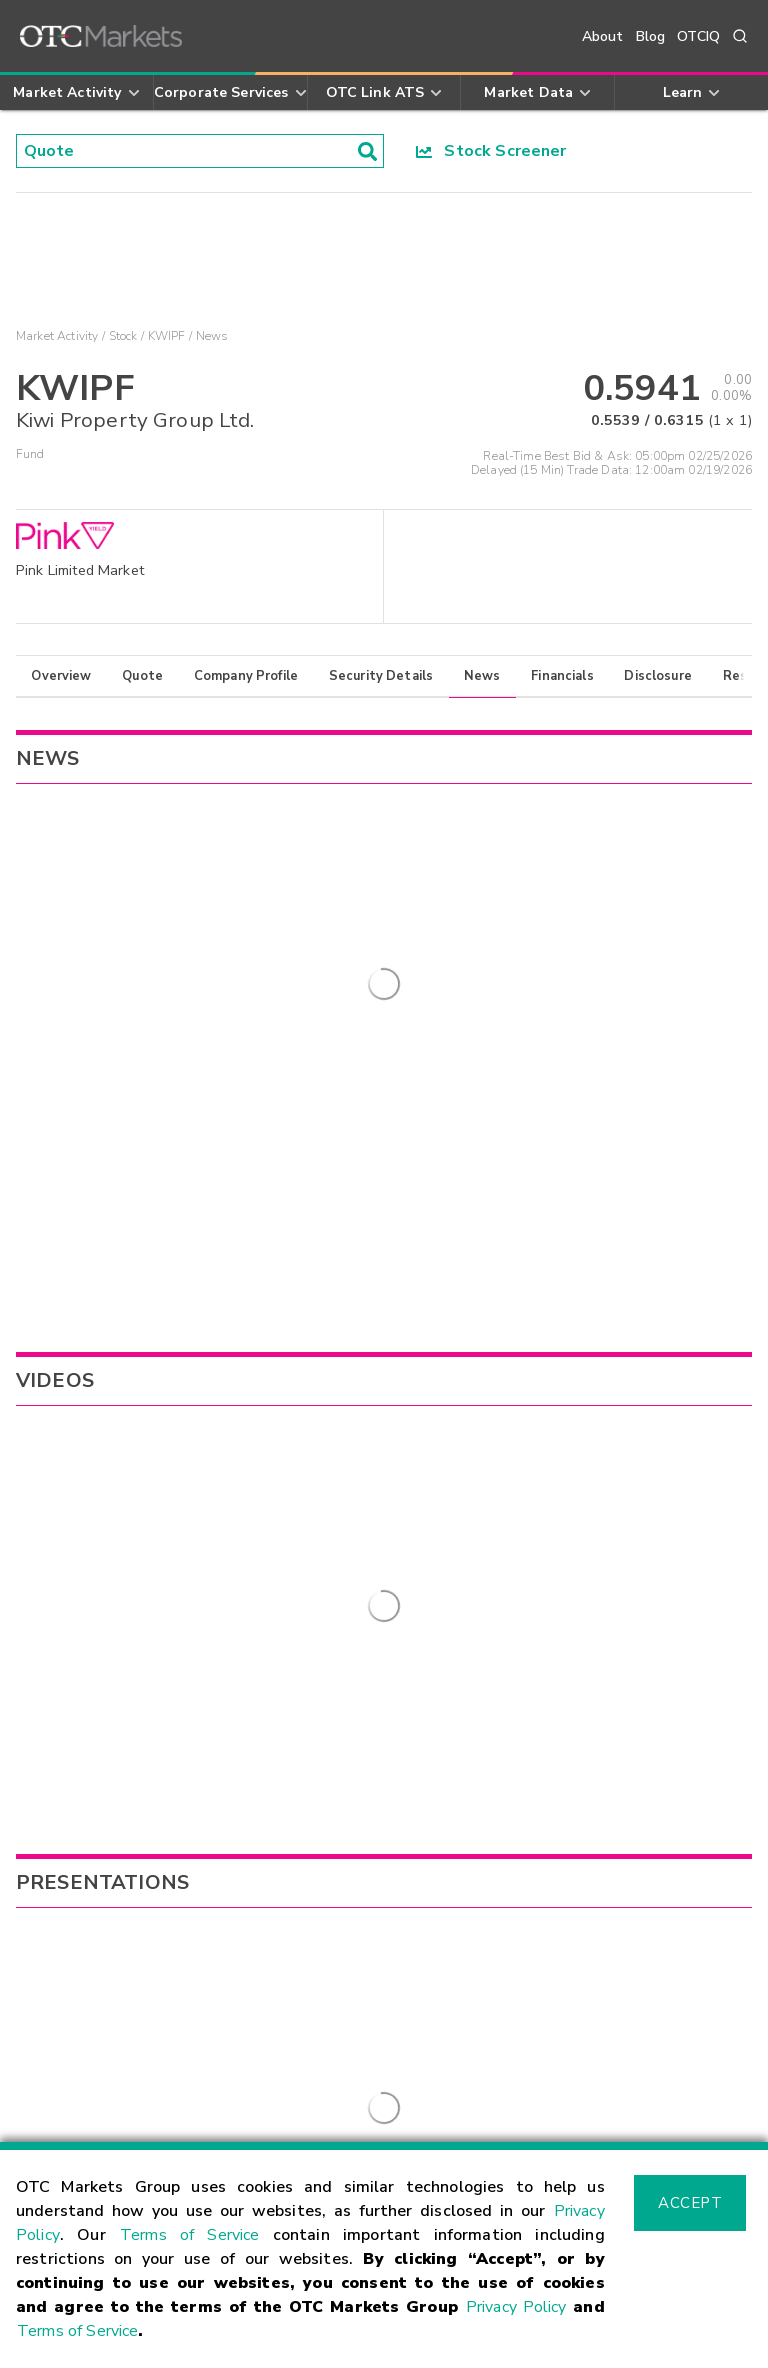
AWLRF (499, 1563)
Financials (562, 676)
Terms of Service (190, 2235)
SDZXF (496, 1502)
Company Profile (246, 676)
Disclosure (658, 676)
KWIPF (167, 336)
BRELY (494, 1472)
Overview (61, 676)
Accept (690, 2203)
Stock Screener (491, 151)
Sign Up (279, 1798)
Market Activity (57, 336)
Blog (651, 36)
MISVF (495, 1532)
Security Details (381, 676)
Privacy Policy (516, 2307)
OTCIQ (698, 36)
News (482, 676)
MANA (496, 1441)
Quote (142, 676)
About (603, 36)
